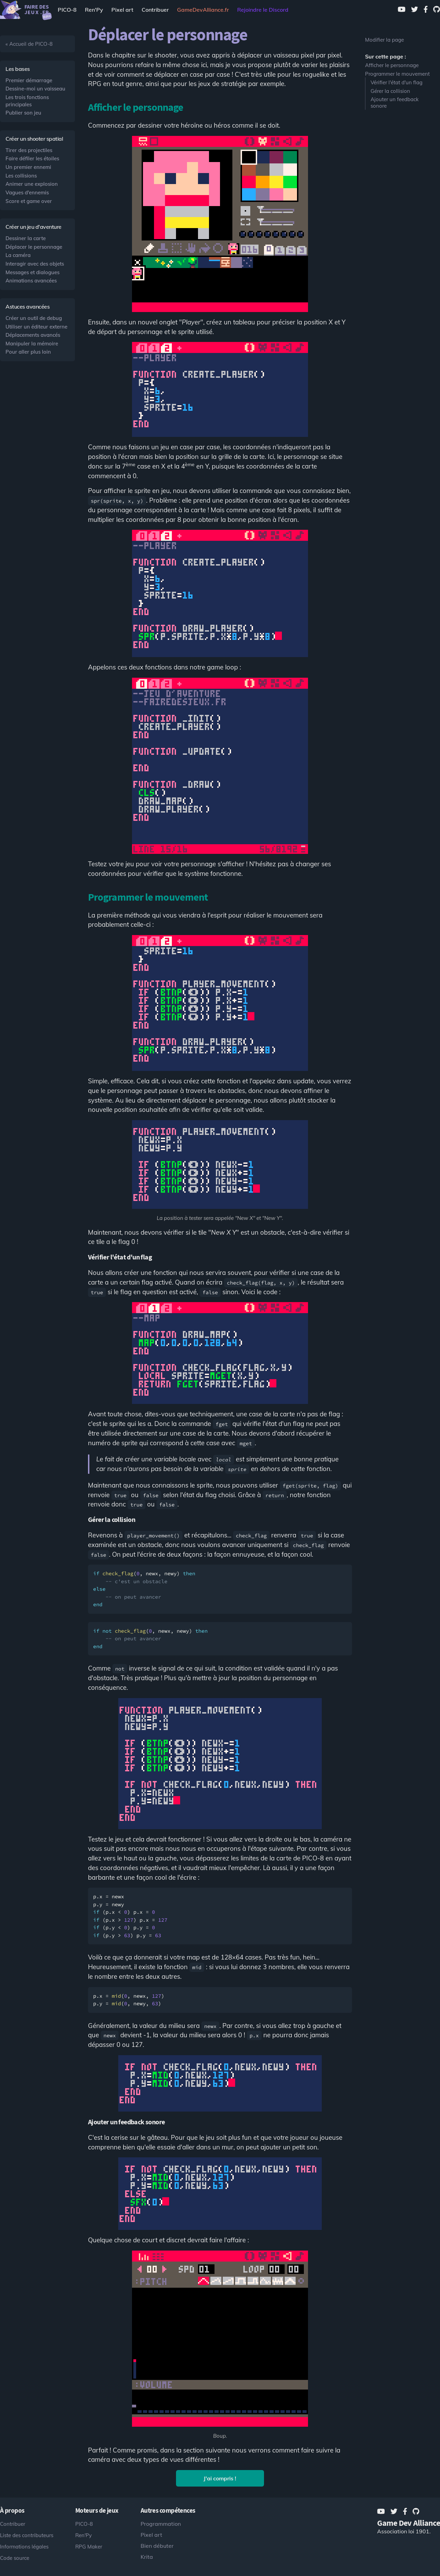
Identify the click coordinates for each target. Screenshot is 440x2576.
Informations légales (24, 2546)
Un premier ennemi (28, 167)
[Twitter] (414, 9)
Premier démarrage (29, 80)
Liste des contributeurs (26, 2535)
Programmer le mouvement (397, 74)
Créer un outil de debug (34, 318)
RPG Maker (88, 2546)
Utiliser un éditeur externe (36, 326)
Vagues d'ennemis (27, 192)
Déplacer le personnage (34, 247)
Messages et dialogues (32, 272)
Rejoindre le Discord (262, 9)
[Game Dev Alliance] (203, 10)
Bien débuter (157, 2545)
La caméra (18, 255)
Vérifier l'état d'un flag (396, 82)
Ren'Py (94, 9)
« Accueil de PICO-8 (29, 44)
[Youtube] (402, 9)
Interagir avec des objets (35, 263)
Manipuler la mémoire (32, 343)
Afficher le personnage (392, 65)
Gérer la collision (390, 91)
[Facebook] (426, 9)
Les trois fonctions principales (27, 101)
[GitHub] (436, 9)
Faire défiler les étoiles (32, 158)
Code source (14, 2558)
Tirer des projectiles (29, 150)
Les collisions (21, 175)
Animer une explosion (32, 184)
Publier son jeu (23, 112)
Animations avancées (31, 280)
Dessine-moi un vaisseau (35, 88)
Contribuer (155, 9)
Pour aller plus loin (28, 351)
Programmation (161, 2523)
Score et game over (29, 201)
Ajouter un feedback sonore (395, 102)
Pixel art (122, 9)
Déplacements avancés (33, 335)
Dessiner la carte (26, 238)
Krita (147, 2556)
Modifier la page (384, 39)
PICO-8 (67, 9)
